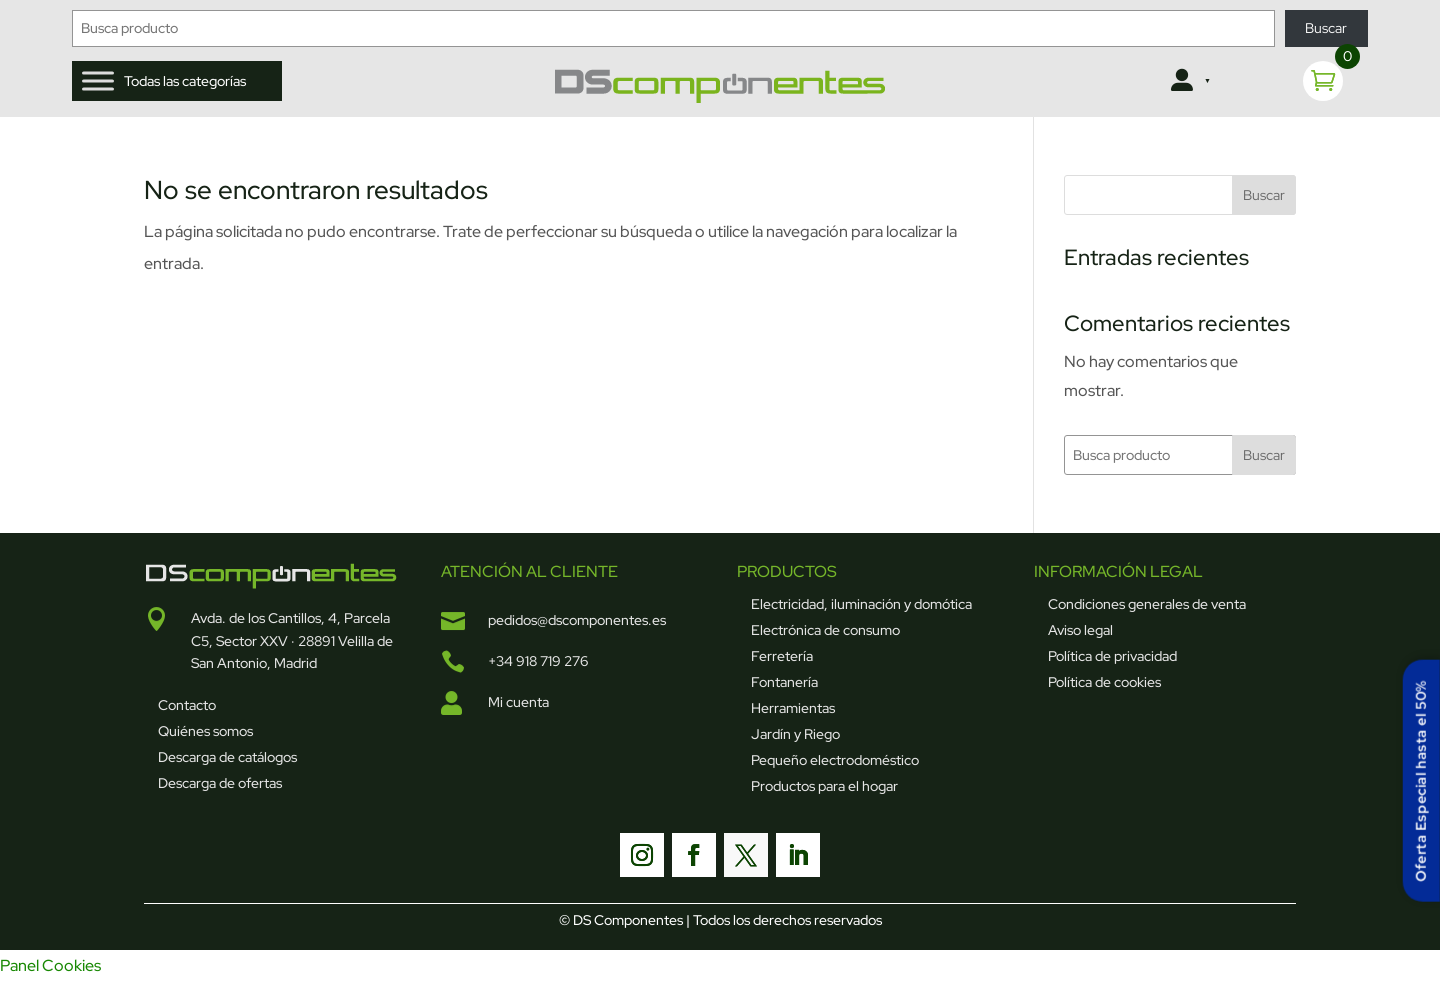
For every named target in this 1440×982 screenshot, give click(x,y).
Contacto (187, 705)
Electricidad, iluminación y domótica (861, 604)
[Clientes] (1188, 81)
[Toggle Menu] (98, 80)
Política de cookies (1104, 682)
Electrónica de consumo (825, 630)
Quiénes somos (205, 731)
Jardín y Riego (795, 734)
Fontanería (784, 682)
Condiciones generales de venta (1147, 604)
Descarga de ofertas (220, 783)
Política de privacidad (1112, 656)
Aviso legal (1080, 630)
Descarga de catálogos (227, 757)
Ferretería (782, 656)
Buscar (1326, 28)
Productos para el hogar (824, 786)
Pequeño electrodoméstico (835, 760)
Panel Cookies (50, 965)
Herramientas (793, 708)
